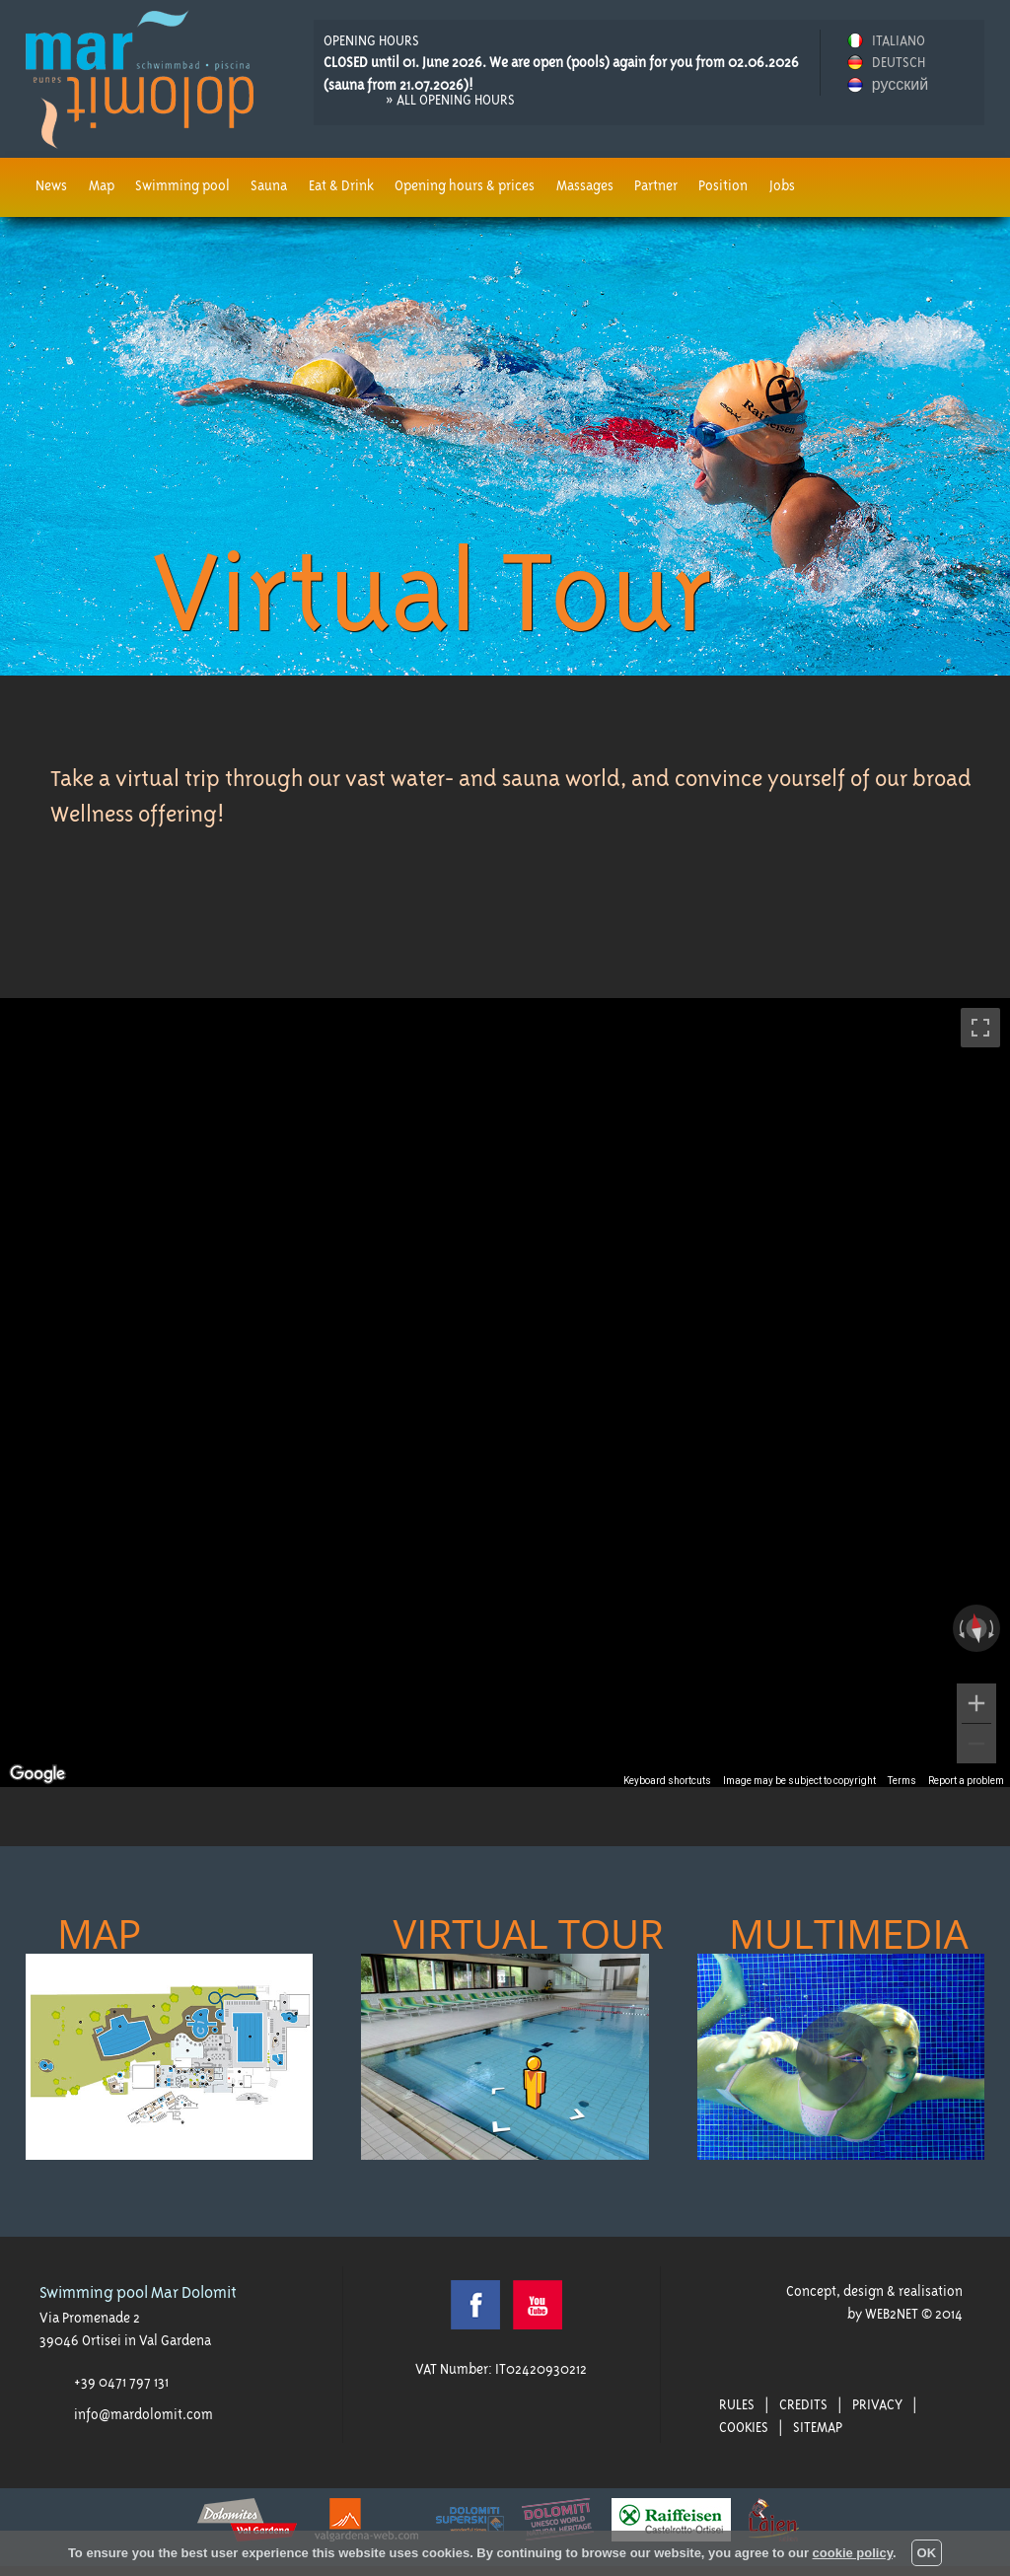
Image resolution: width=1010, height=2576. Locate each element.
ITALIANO (898, 40)
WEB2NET (891, 2314)
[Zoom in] (976, 1703)
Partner (656, 185)
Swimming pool (182, 185)
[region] (505, 1392)
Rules (737, 2404)
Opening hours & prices (465, 185)
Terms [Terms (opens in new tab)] (902, 1780)
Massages (584, 185)
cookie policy (853, 2552)
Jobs (782, 185)
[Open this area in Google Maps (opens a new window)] (37, 1774)
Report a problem (966, 1780)
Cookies (743, 2427)
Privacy (877, 2404)
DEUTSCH (898, 62)
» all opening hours (450, 99)
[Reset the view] (976, 1629)
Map (101, 185)
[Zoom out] (976, 1743)
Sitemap (817, 2427)
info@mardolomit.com (143, 2414)
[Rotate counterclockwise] (960, 1628)
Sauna (269, 185)
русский (900, 85)
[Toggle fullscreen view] (980, 1027)
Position (723, 185)
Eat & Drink (341, 185)
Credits (803, 2404)
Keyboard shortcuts (667, 1780)
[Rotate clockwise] (993, 1628)
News (51, 185)
